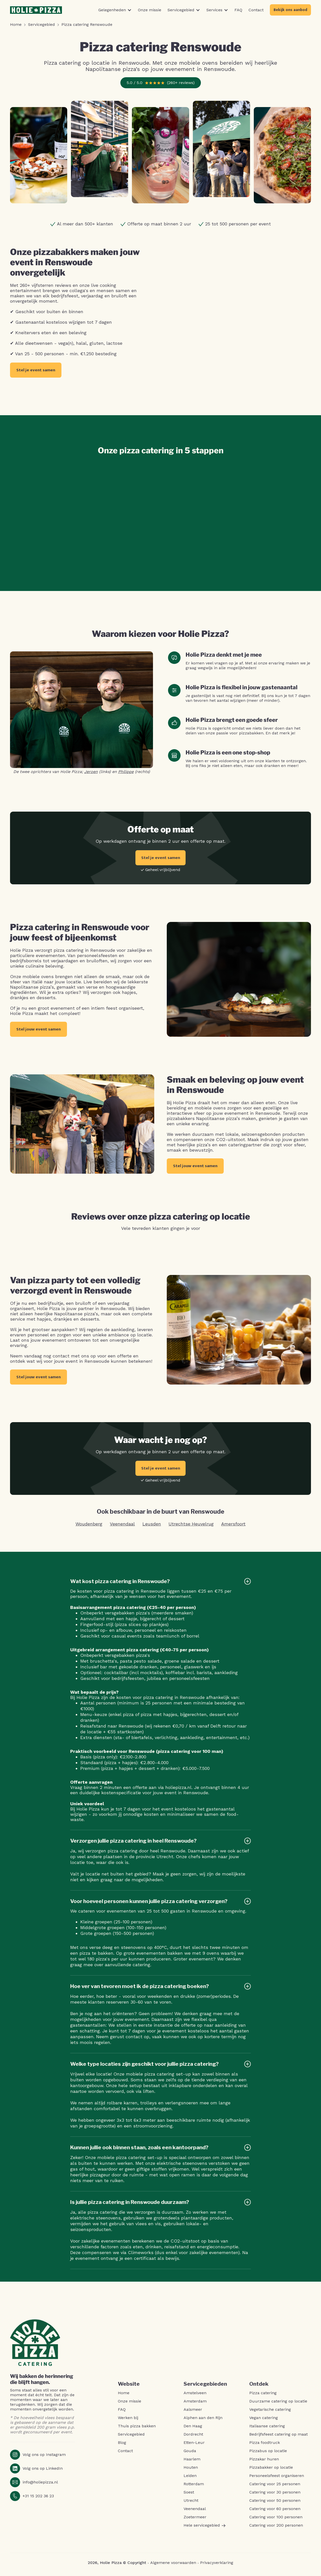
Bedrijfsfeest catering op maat (278, 2437)
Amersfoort (233, 1526)
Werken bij (128, 2420)
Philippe (126, 771)
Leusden (151, 1526)
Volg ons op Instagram (44, 2457)
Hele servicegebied (205, 2528)
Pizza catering (263, 2395)
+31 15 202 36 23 (38, 2499)
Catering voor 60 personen (274, 2511)
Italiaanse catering (267, 2429)
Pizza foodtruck (264, 2445)
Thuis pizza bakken (137, 2429)
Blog (122, 2445)
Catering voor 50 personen (274, 2503)
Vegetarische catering (270, 2412)
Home (123, 2395)
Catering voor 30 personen (274, 2495)
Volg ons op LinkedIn (43, 2471)
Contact (125, 2453)
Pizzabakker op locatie (271, 2470)
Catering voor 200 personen (276, 2528)
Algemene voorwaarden (173, 2565)
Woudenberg (88, 1526)
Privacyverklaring (216, 2565)
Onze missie (129, 2404)
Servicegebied (131, 2437)
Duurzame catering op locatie (278, 2404)
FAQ (122, 2412)
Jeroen (91, 771)
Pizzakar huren (264, 2462)
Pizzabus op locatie (268, 2453)
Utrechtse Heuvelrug (191, 1526)
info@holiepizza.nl (40, 2485)
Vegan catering (263, 2420)
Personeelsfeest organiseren (276, 2478)
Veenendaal (122, 1526)
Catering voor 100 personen (275, 2520)
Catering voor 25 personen (274, 2486)
